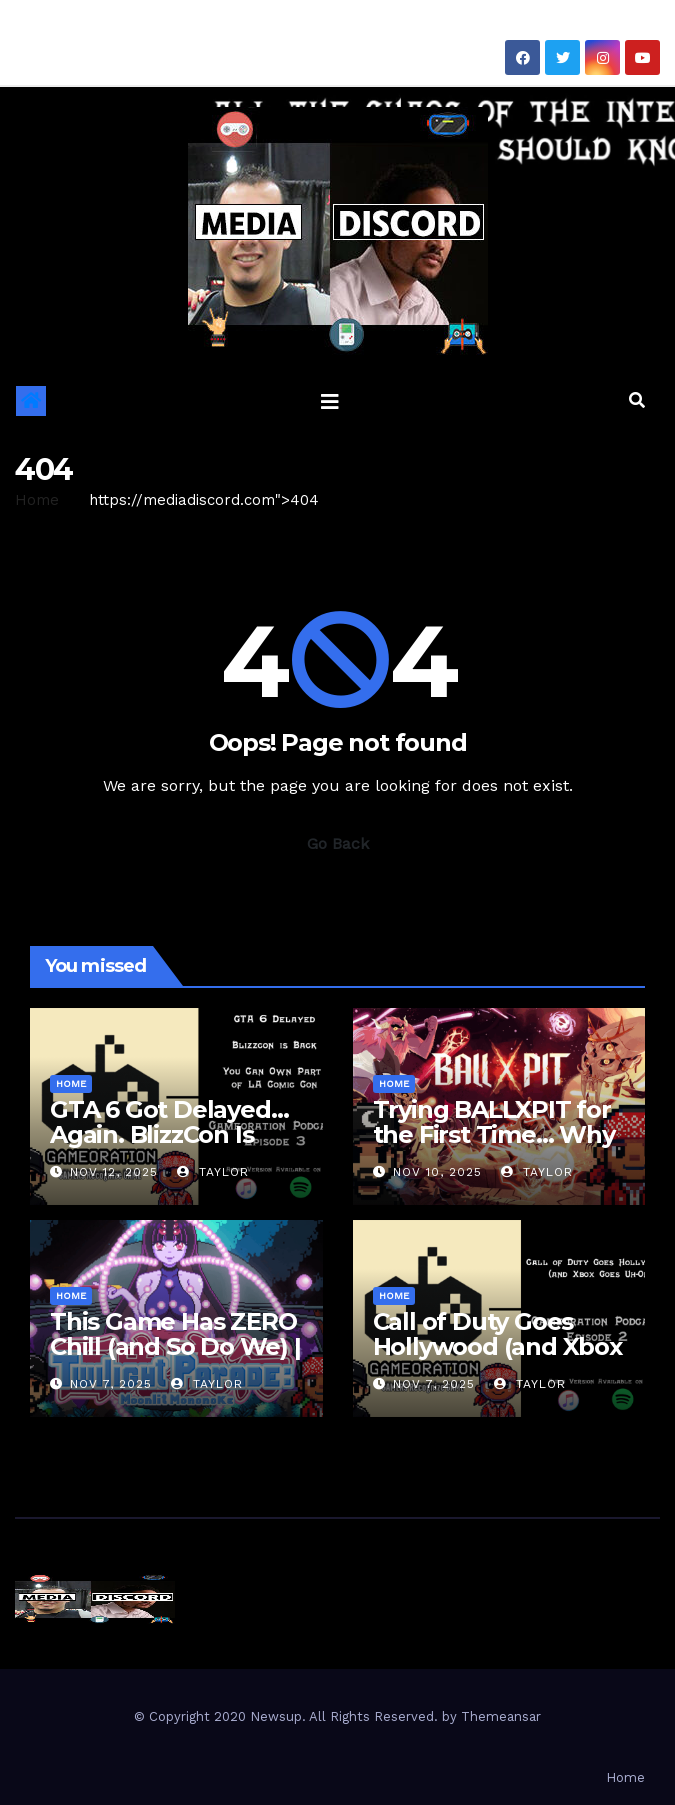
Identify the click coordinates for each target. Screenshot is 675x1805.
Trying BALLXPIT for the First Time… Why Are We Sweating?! (494, 1134)
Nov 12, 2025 (114, 1172)
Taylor (213, 1172)
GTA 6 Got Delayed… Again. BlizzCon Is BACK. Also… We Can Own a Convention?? (171, 1147)
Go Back (338, 843)
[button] (637, 400)
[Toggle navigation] (330, 401)
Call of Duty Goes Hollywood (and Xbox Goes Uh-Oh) (497, 1346)
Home (37, 500)
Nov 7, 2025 (111, 1384)
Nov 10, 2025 (437, 1172)
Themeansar (501, 1716)
